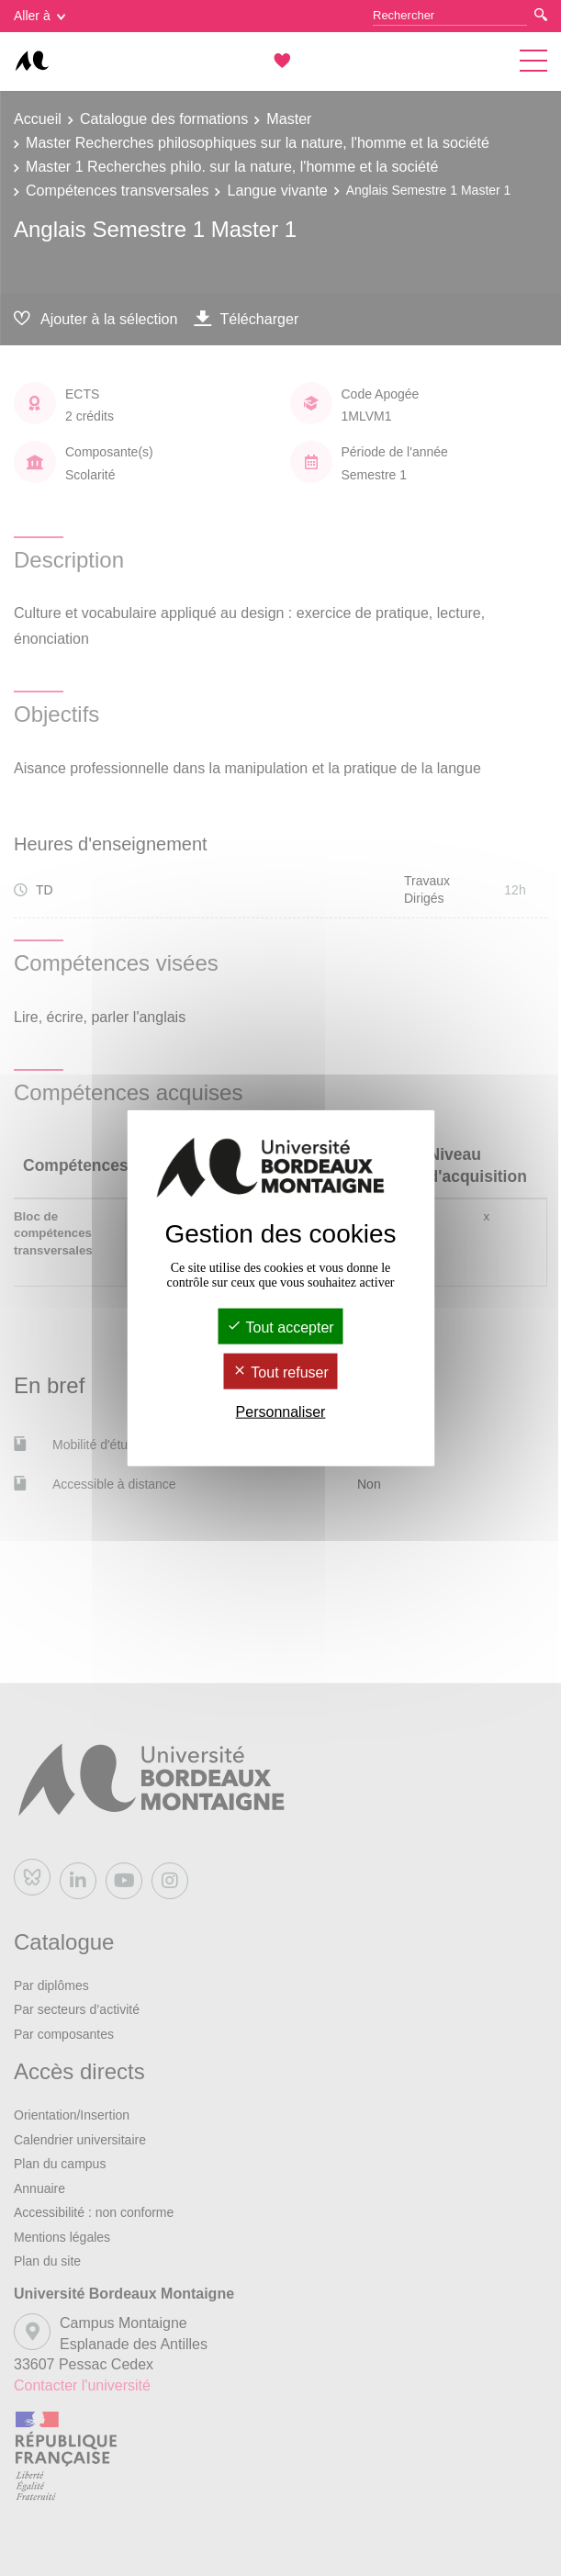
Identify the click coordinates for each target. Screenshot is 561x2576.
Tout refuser (280, 1372)
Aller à (39, 15)
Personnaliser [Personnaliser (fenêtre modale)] (281, 1412)
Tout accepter (280, 1326)
